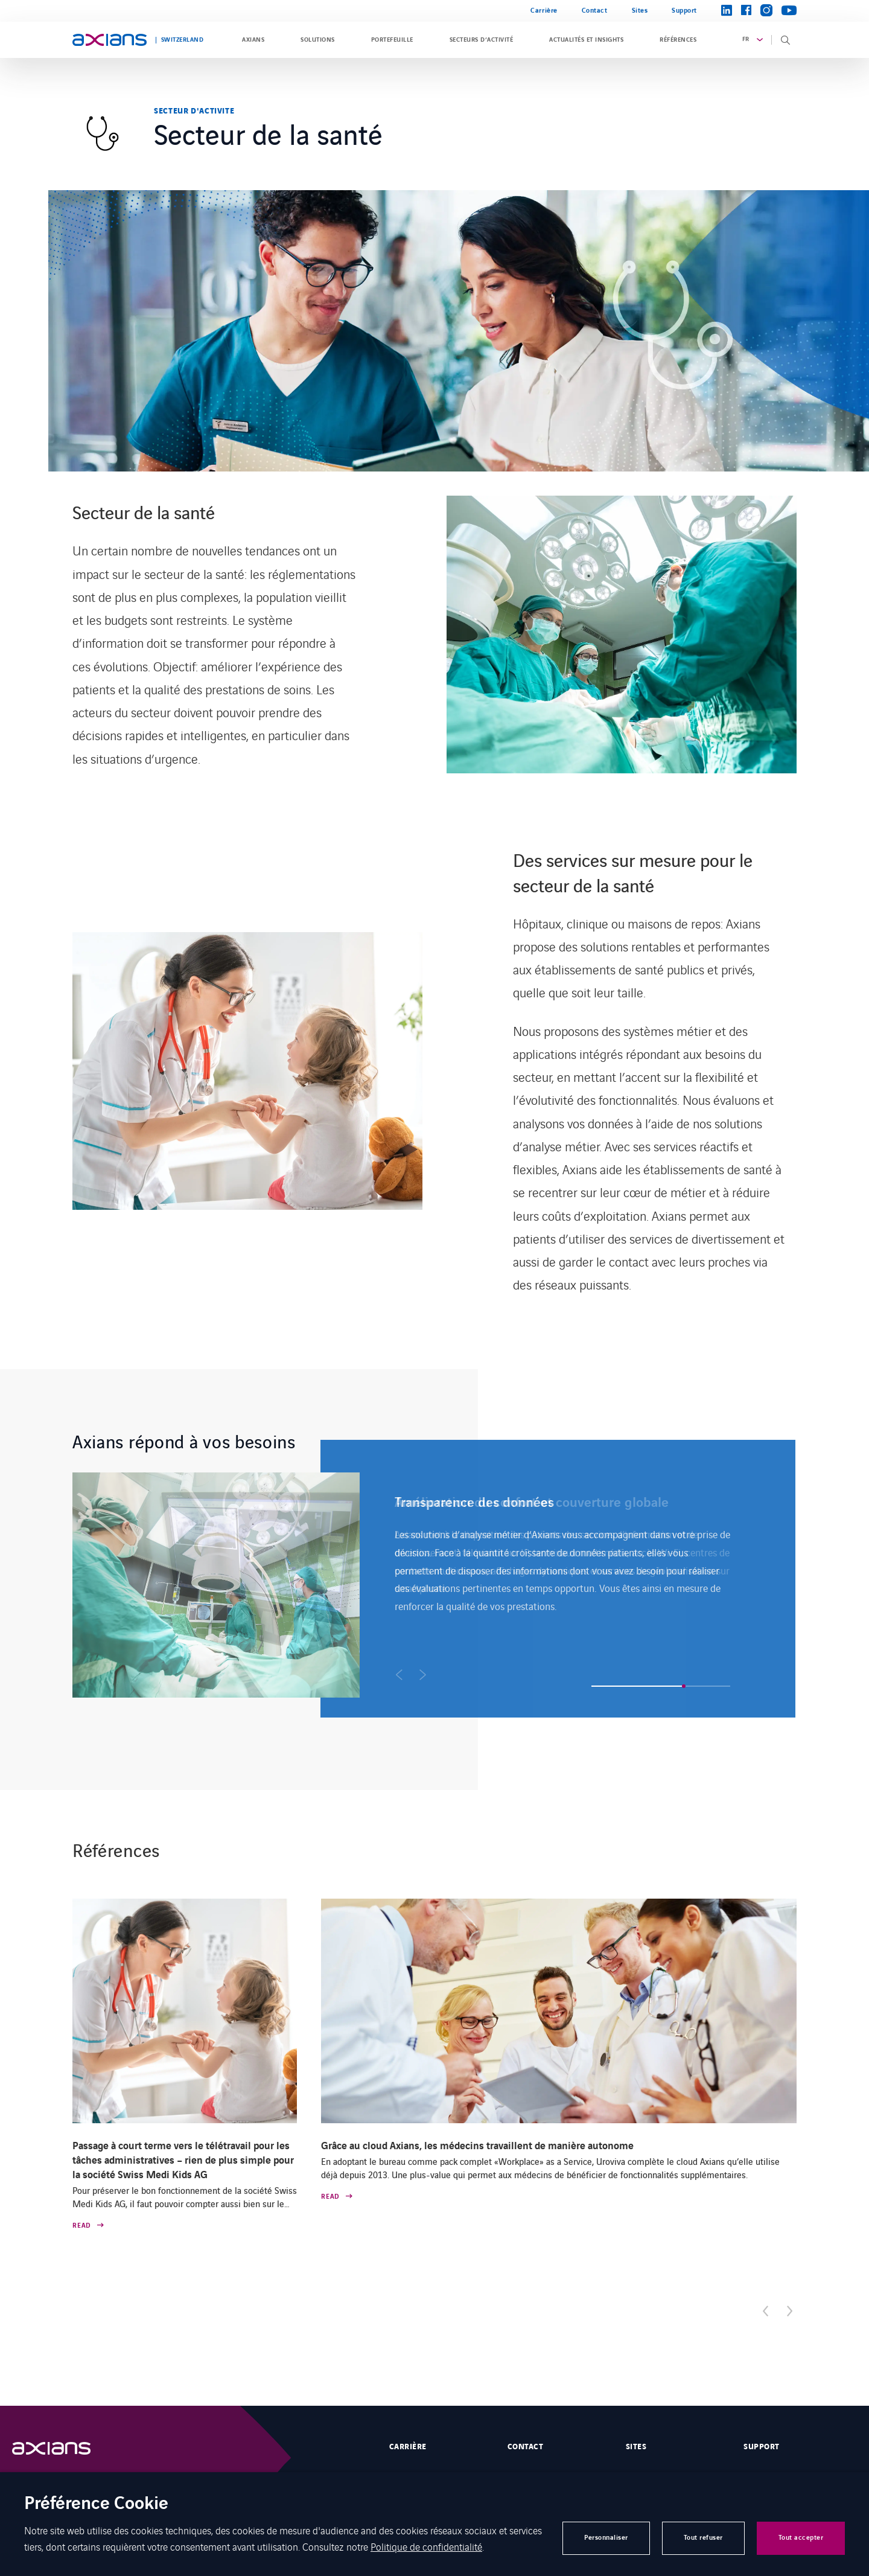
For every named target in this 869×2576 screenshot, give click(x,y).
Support (684, 10)
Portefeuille (392, 40)
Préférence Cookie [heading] (96, 2504)
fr (746, 39)
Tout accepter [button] (801, 2537)
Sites (640, 10)
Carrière (543, 10)
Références (678, 40)
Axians (253, 40)
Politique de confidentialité (426, 2546)
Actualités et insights (586, 40)
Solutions (317, 40)
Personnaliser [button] (606, 2537)
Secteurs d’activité (481, 40)
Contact (595, 10)
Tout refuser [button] (703, 2537)
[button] (399, 1675)
